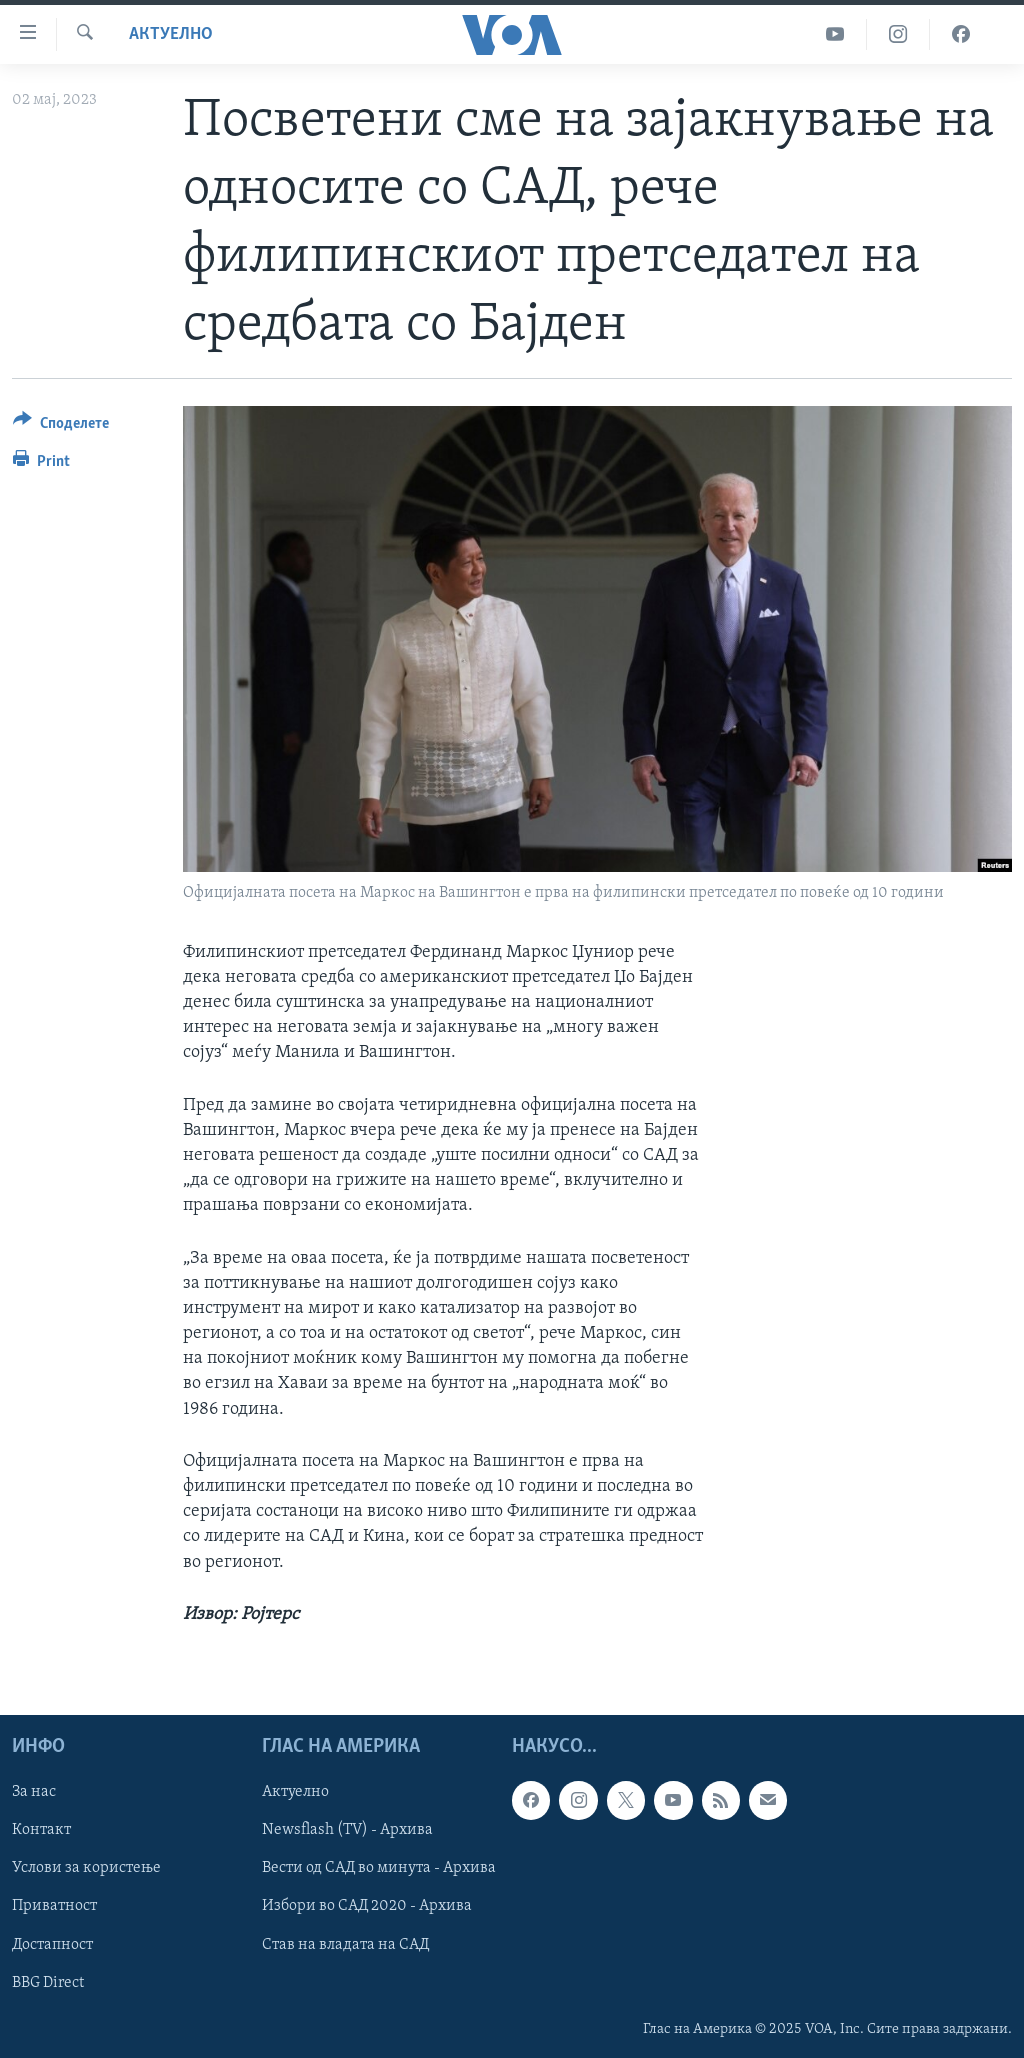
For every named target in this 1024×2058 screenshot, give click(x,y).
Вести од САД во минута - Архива (379, 1868)
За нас (34, 1792)
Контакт (41, 1830)
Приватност (54, 1906)
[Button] (61, 426)
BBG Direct (48, 1983)
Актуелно (171, 34)
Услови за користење (86, 1868)
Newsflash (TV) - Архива (347, 1830)
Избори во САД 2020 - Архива (367, 1906)
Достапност (52, 1945)
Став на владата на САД (345, 1945)
